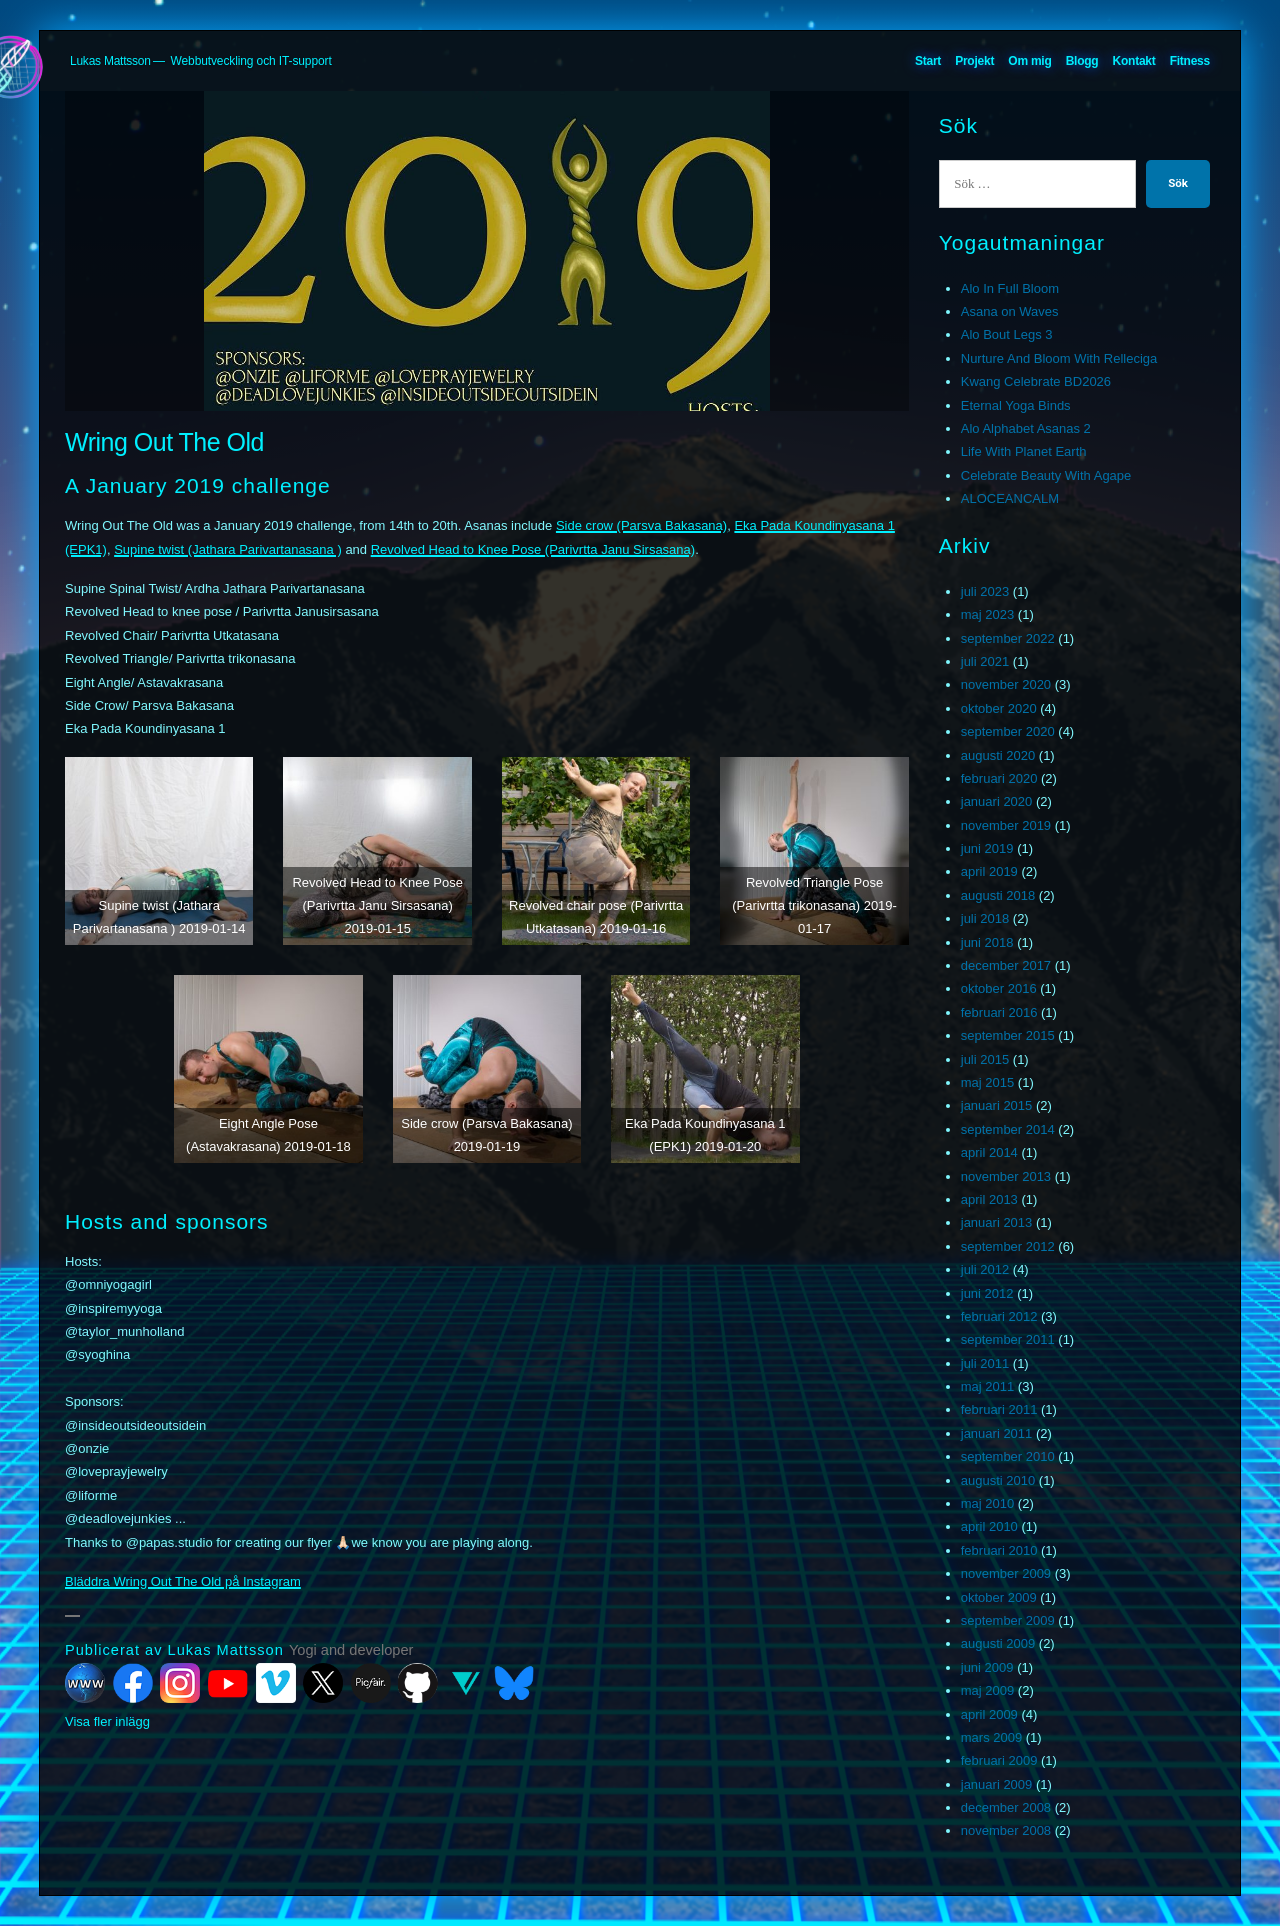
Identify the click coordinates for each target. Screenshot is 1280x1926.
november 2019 (1006, 825)
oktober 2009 (999, 1597)
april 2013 (989, 1199)
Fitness (1190, 61)
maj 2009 (987, 1690)
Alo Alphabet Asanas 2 (1026, 428)
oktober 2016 (999, 988)
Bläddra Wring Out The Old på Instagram (183, 1581)
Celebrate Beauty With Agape (1046, 475)
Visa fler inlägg (107, 1721)
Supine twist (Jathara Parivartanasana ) (228, 549)
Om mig (1029, 61)
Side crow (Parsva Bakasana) (641, 525)
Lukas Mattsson (110, 61)
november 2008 (1006, 1830)
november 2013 (1006, 1176)
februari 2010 (999, 1550)
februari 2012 (999, 1316)
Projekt (974, 61)
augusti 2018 (998, 895)
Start (928, 61)
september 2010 (1008, 1456)
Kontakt (1134, 61)
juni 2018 (987, 942)
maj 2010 (987, 1503)
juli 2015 (985, 1059)
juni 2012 (987, 1293)
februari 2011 (999, 1409)
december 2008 (1006, 1807)
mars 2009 (991, 1737)
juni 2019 (987, 848)
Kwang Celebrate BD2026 (1036, 381)
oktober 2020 (999, 708)
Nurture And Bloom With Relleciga (1059, 358)
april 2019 (989, 871)
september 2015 (1008, 1035)
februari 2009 (999, 1760)
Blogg (1082, 61)
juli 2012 (985, 1269)
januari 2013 (997, 1222)
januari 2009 (997, 1784)
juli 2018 (985, 918)
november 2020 (1006, 684)
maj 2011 (987, 1386)
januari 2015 (997, 1105)
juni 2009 (987, 1667)
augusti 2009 (998, 1643)
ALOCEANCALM (1010, 498)
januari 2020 (997, 801)
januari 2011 (997, 1433)
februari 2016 (999, 1012)
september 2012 (1008, 1246)
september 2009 (1008, 1620)
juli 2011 (985, 1363)
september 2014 (1008, 1129)
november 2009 (1006, 1573)
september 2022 (1008, 638)
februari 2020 (999, 778)
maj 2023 (987, 614)
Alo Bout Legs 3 (1007, 334)
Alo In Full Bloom (1010, 288)
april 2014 (989, 1152)
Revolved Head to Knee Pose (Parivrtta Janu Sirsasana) (533, 549)
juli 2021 (985, 661)
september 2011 (1008, 1339)
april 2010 (989, 1526)
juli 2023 (985, 591)
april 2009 (989, 1714)
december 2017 (1006, 965)
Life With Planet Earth (1024, 451)
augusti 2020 (998, 755)
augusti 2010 (998, 1480)
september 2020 (1008, 731)
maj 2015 (987, 1082)
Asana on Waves (1010, 311)
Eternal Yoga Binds (1016, 405)
